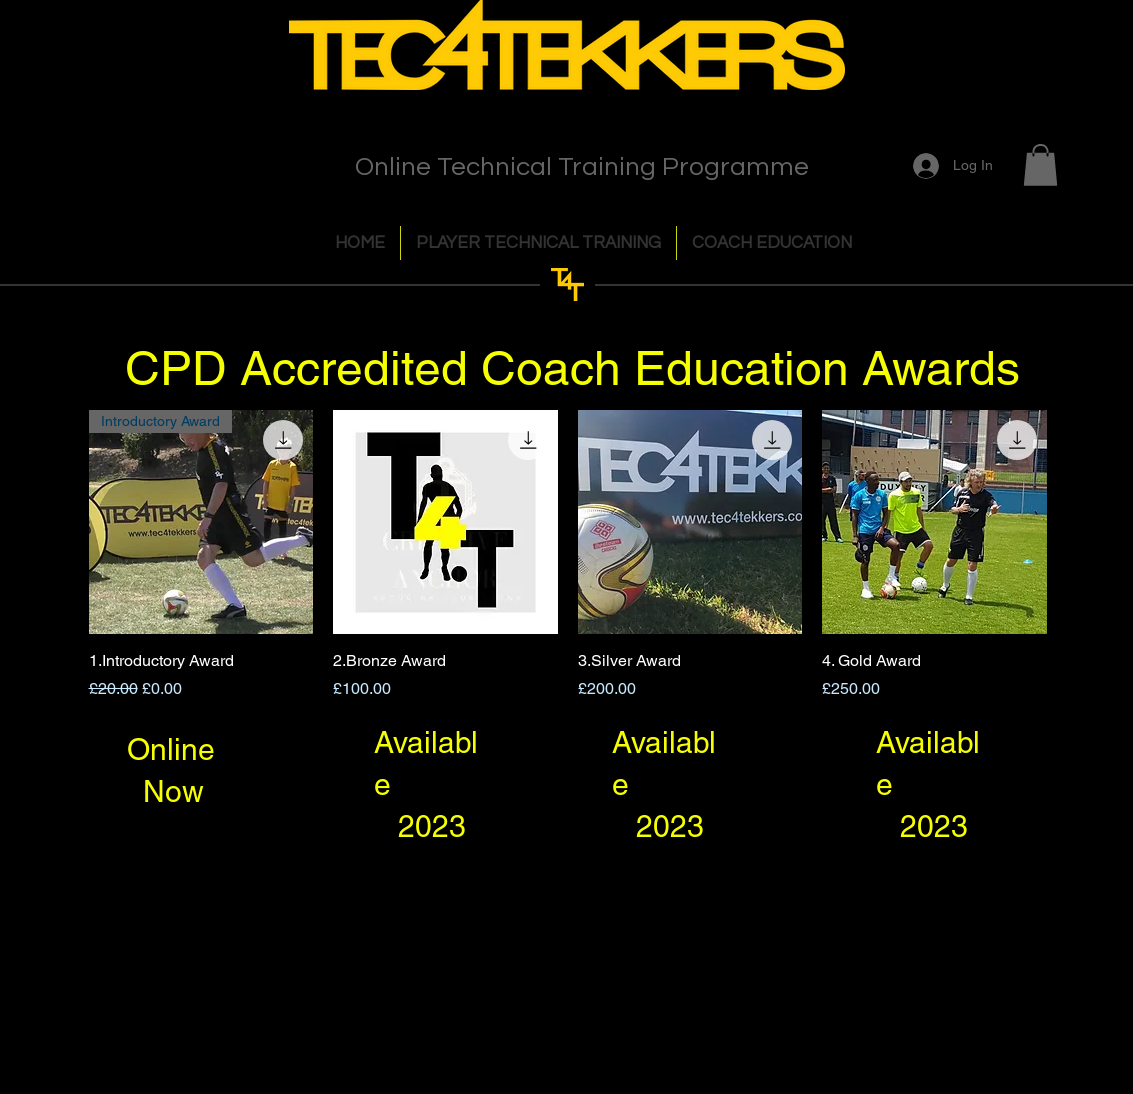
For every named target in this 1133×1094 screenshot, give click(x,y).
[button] (1040, 165)
